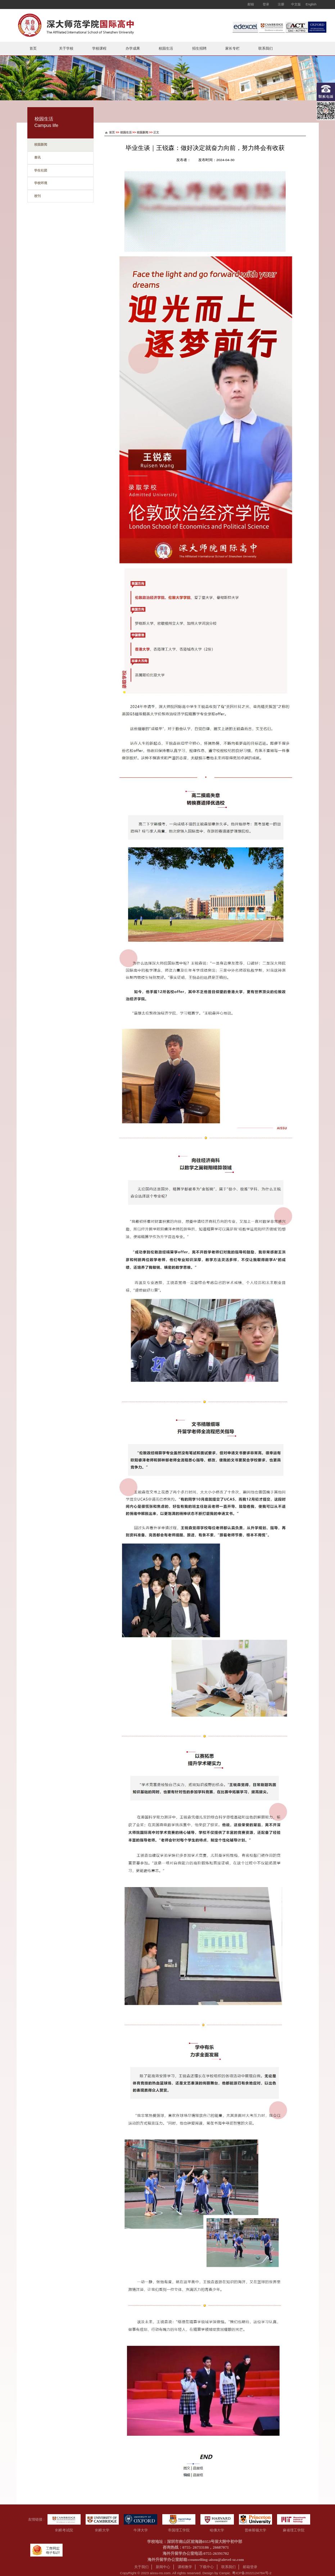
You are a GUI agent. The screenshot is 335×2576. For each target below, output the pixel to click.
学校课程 (99, 48)
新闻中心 (163, 2567)
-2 (270, 2573)
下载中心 (206, 2567)
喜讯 (37, 157)
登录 (266, 4)
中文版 (296, 4)
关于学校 (66, 48)
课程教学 (185, 2567)
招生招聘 (199, 48)
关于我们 (141, 2567)
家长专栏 (232, 48)
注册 (281, 4)
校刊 (37, 196)
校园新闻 (40, 144)
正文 (156, 132)
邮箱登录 (250, 2567)
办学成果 (133, 48)
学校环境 (40, 183)
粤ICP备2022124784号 (250, 2573)
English (311, 4)
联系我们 (265, 48)
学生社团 (40, 170)
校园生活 (166, 48)
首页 (33, 48)
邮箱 (251, 4)
